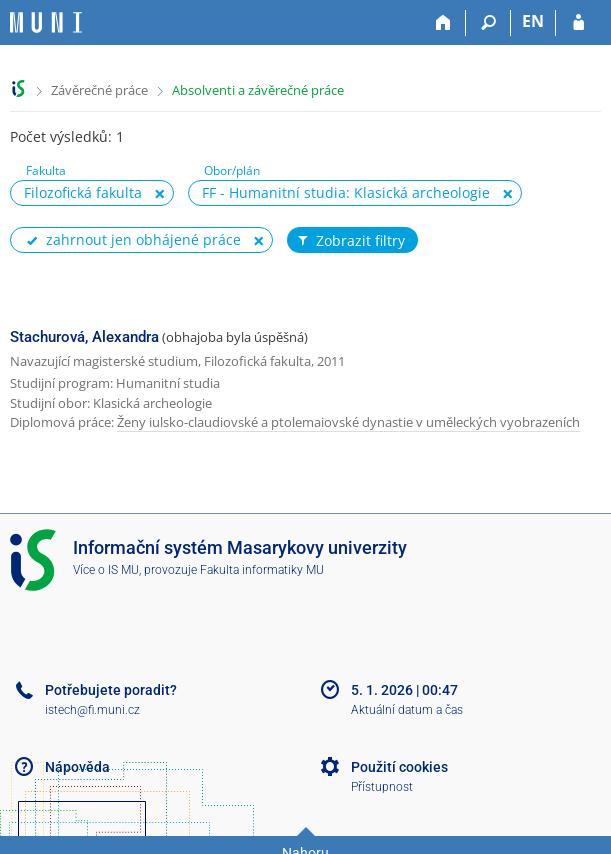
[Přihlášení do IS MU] (578, 23)
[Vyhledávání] (488, 23)
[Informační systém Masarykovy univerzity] (46, 22)
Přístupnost (382, 787)
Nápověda (77, 767)
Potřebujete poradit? (111, 690)
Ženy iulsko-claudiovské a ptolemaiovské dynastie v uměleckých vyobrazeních (348, 422)
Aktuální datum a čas (407, 710)
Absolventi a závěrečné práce (258, 90)
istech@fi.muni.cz (92, 710)
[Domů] (443, 23)
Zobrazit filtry (350, 241)
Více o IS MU (106, 570)
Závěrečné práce (99, 90)
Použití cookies (399, 767)
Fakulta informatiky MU (262, 570)
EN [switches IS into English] (533, 21)
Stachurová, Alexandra (84, 337)
